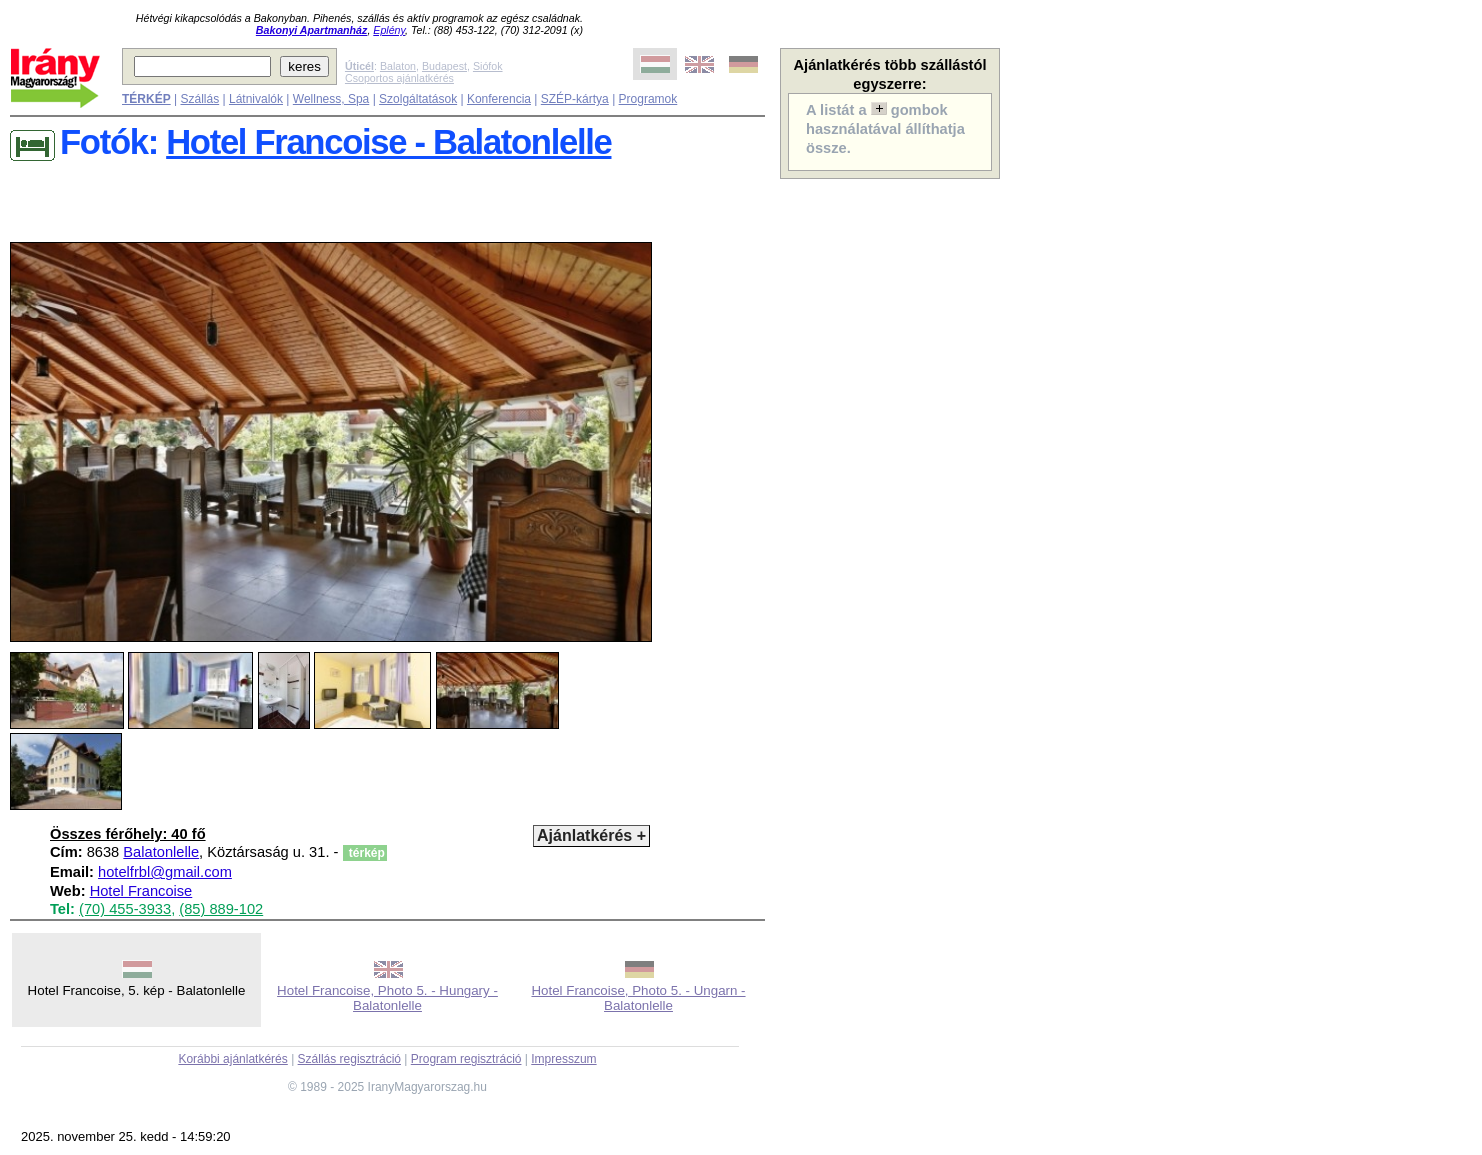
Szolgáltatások (418, 99)
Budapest (444, 66)
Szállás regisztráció (349, 1059)
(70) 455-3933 (125, 909)
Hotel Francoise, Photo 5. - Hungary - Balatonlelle (387, 998)
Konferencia (499, 99)
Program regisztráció (466, 1059)
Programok (648, 99)
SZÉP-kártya (575, 99)
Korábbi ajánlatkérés (232, 1059)
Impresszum (563, 1059)
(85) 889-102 (221, 909)
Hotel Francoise (141, 891)
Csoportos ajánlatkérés (399, 78)
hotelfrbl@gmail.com (165, 872)
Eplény (389, 30)
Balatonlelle (161, 852)
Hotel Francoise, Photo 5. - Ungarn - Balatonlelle (638, 998)
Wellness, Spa (331, 99)
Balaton (398, 66)
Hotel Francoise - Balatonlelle (388, 142)
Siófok (488, 66)
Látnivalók (256, 99)
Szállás (199, 99)
